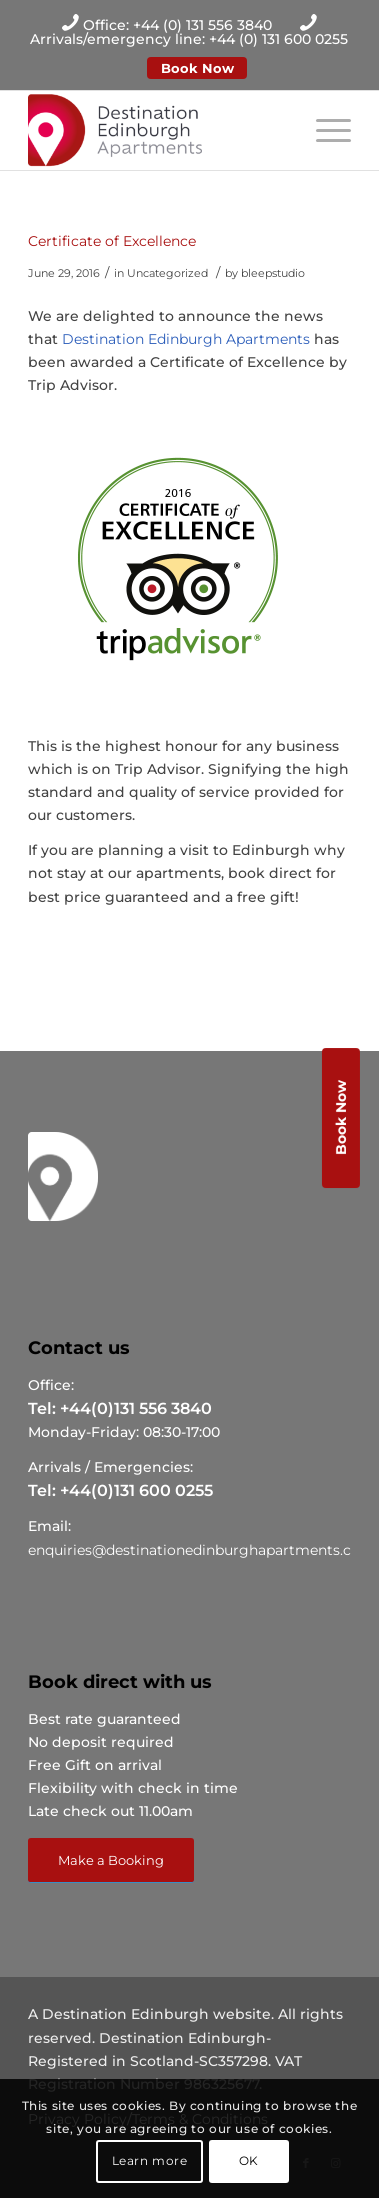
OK (249, 2160)
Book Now (197, 68)
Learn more (150, 2160)
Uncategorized (167, 273)
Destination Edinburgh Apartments (186, 339)
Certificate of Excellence (112, 241)
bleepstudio (273, 273)
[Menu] (323, 130)
